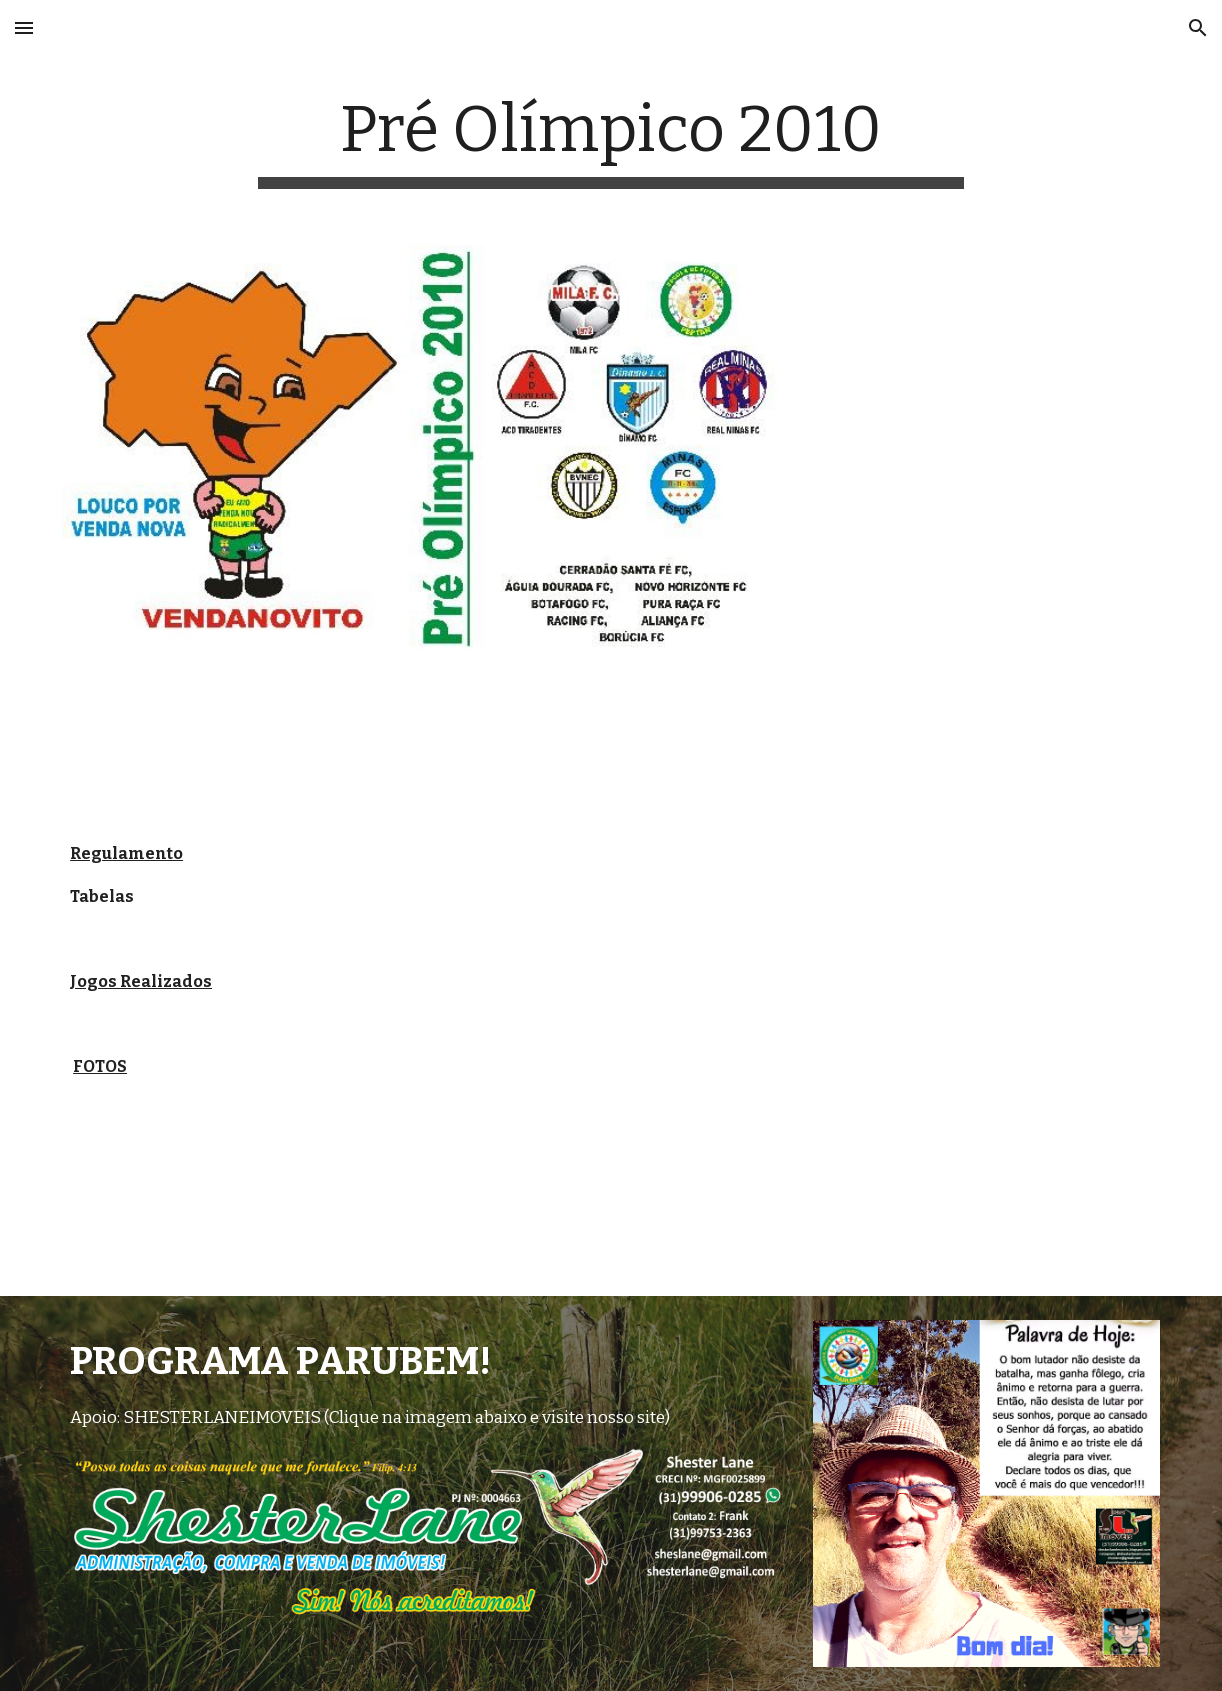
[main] (611, 140)
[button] (24, 27)
